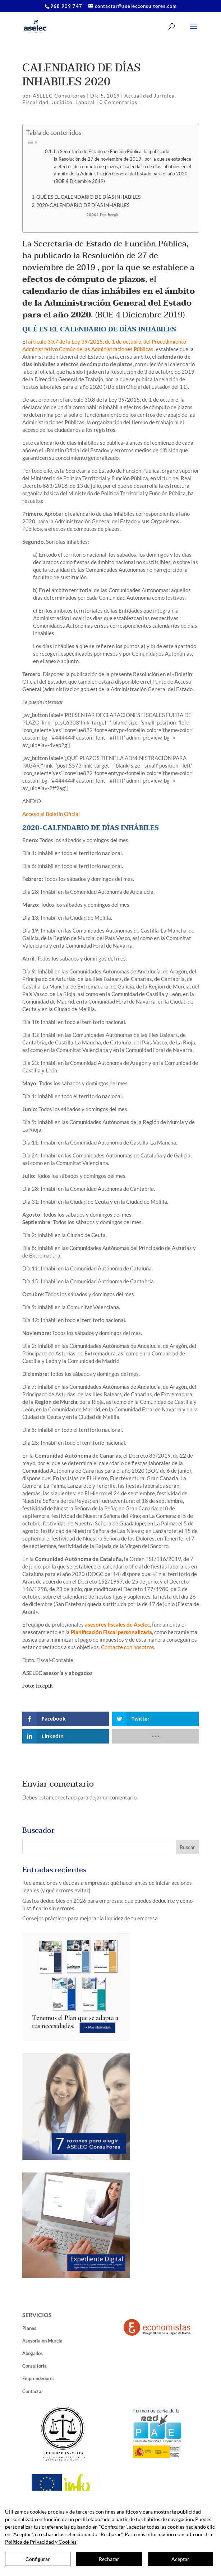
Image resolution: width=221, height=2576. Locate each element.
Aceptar (180, 2559)
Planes (29, 2328)
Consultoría (34, 2366)
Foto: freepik (109, 215)
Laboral (85, 102)
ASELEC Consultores (59, 96)
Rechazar (109, 2559)
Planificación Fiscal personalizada (111, 1632)
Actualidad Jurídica (149, 96)
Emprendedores (38, 2378)
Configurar (38, 2559)
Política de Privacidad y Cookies (41, 2542)
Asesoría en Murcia (42, 2341)
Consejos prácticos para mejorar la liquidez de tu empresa (90, 1918)
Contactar (32, 2391)
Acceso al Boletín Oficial (51, 814)
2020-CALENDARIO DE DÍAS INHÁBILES (82, 205)
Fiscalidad (35, 102)
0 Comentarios (118, 102)
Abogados (32, 2353)
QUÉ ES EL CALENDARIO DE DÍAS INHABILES (88, 197)
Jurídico (62, 102)
